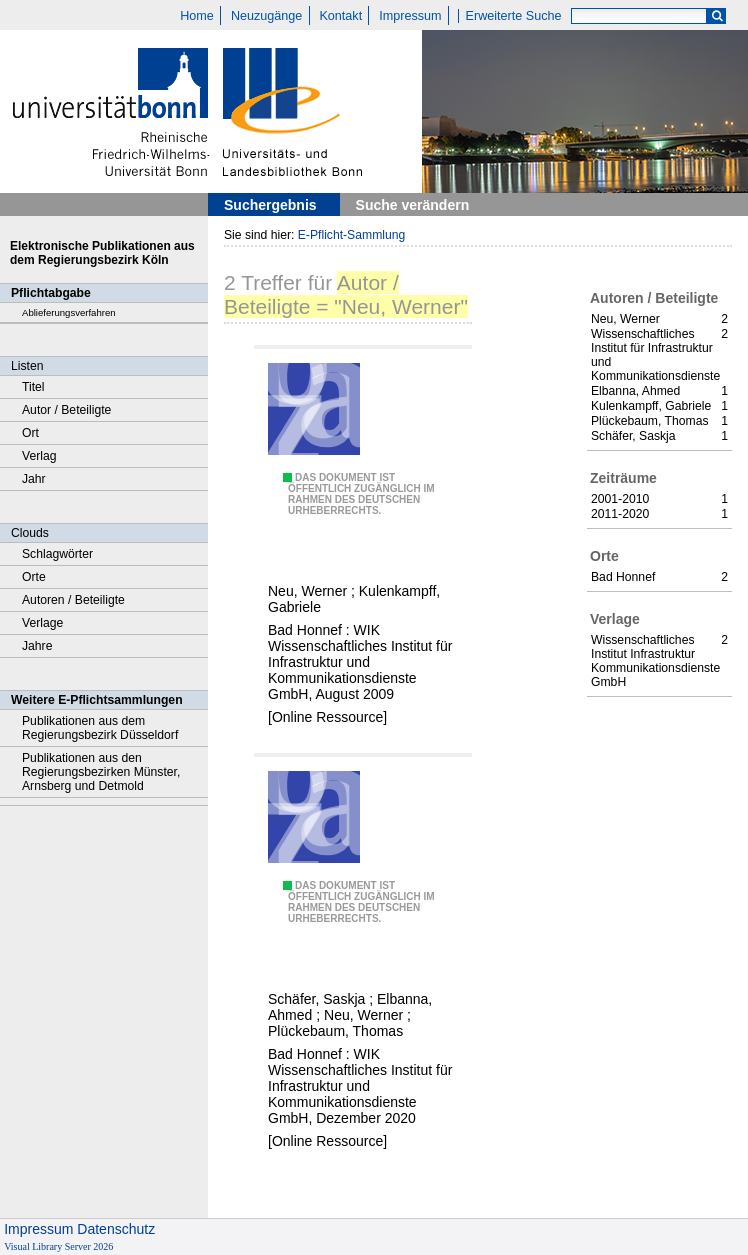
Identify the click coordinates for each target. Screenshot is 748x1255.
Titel (33, 387)
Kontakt (340, 16)
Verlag (39, 456)
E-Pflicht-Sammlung (352, 235)
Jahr (34, 479)
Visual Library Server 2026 (58, 1246)
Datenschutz (116, 1229)
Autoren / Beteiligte (73, 600)
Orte (34, 577)
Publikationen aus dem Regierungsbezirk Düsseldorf (100, 728)
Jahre (37, 646)
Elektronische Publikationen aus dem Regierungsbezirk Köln (102, 253)
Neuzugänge (266, 16)
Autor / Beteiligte (66, 410)
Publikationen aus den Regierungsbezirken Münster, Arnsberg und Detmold (101, 772)
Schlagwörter (57, 554)
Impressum (410, 16)
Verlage (42, 623)
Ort (30, 433)
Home (197, 16)
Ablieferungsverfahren (69, 312)
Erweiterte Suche (514, 16)
